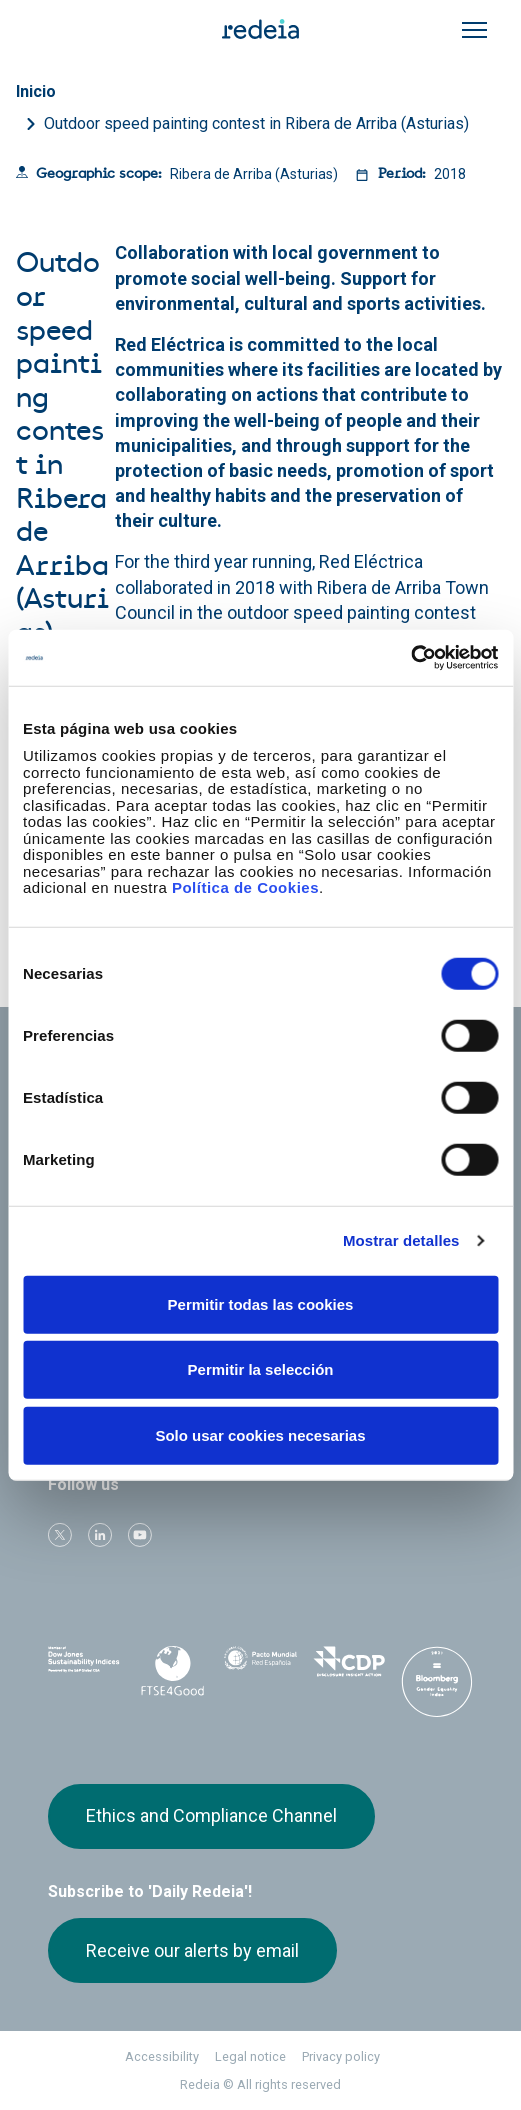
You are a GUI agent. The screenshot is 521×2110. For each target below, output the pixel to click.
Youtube (140, 1535)
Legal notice (250, 2056)
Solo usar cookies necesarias (260, 1434)
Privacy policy (341, 2056)
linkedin (100, 1535)
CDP (349, 1667)
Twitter (60, 1535)
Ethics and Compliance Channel (211, 1815)
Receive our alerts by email (192, 1950)
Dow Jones (84, 1667)
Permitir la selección (261, 1369)
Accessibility (162, 2056)
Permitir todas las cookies (261, 1303)
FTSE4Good (172, 1671)
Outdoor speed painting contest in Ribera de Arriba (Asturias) (256, 123)
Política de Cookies (245, 887)
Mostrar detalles (401, 1240)
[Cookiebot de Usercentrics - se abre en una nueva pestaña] (410, 658)
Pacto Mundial (260, 1668)
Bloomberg (437, 1687)
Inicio (36, 91)
